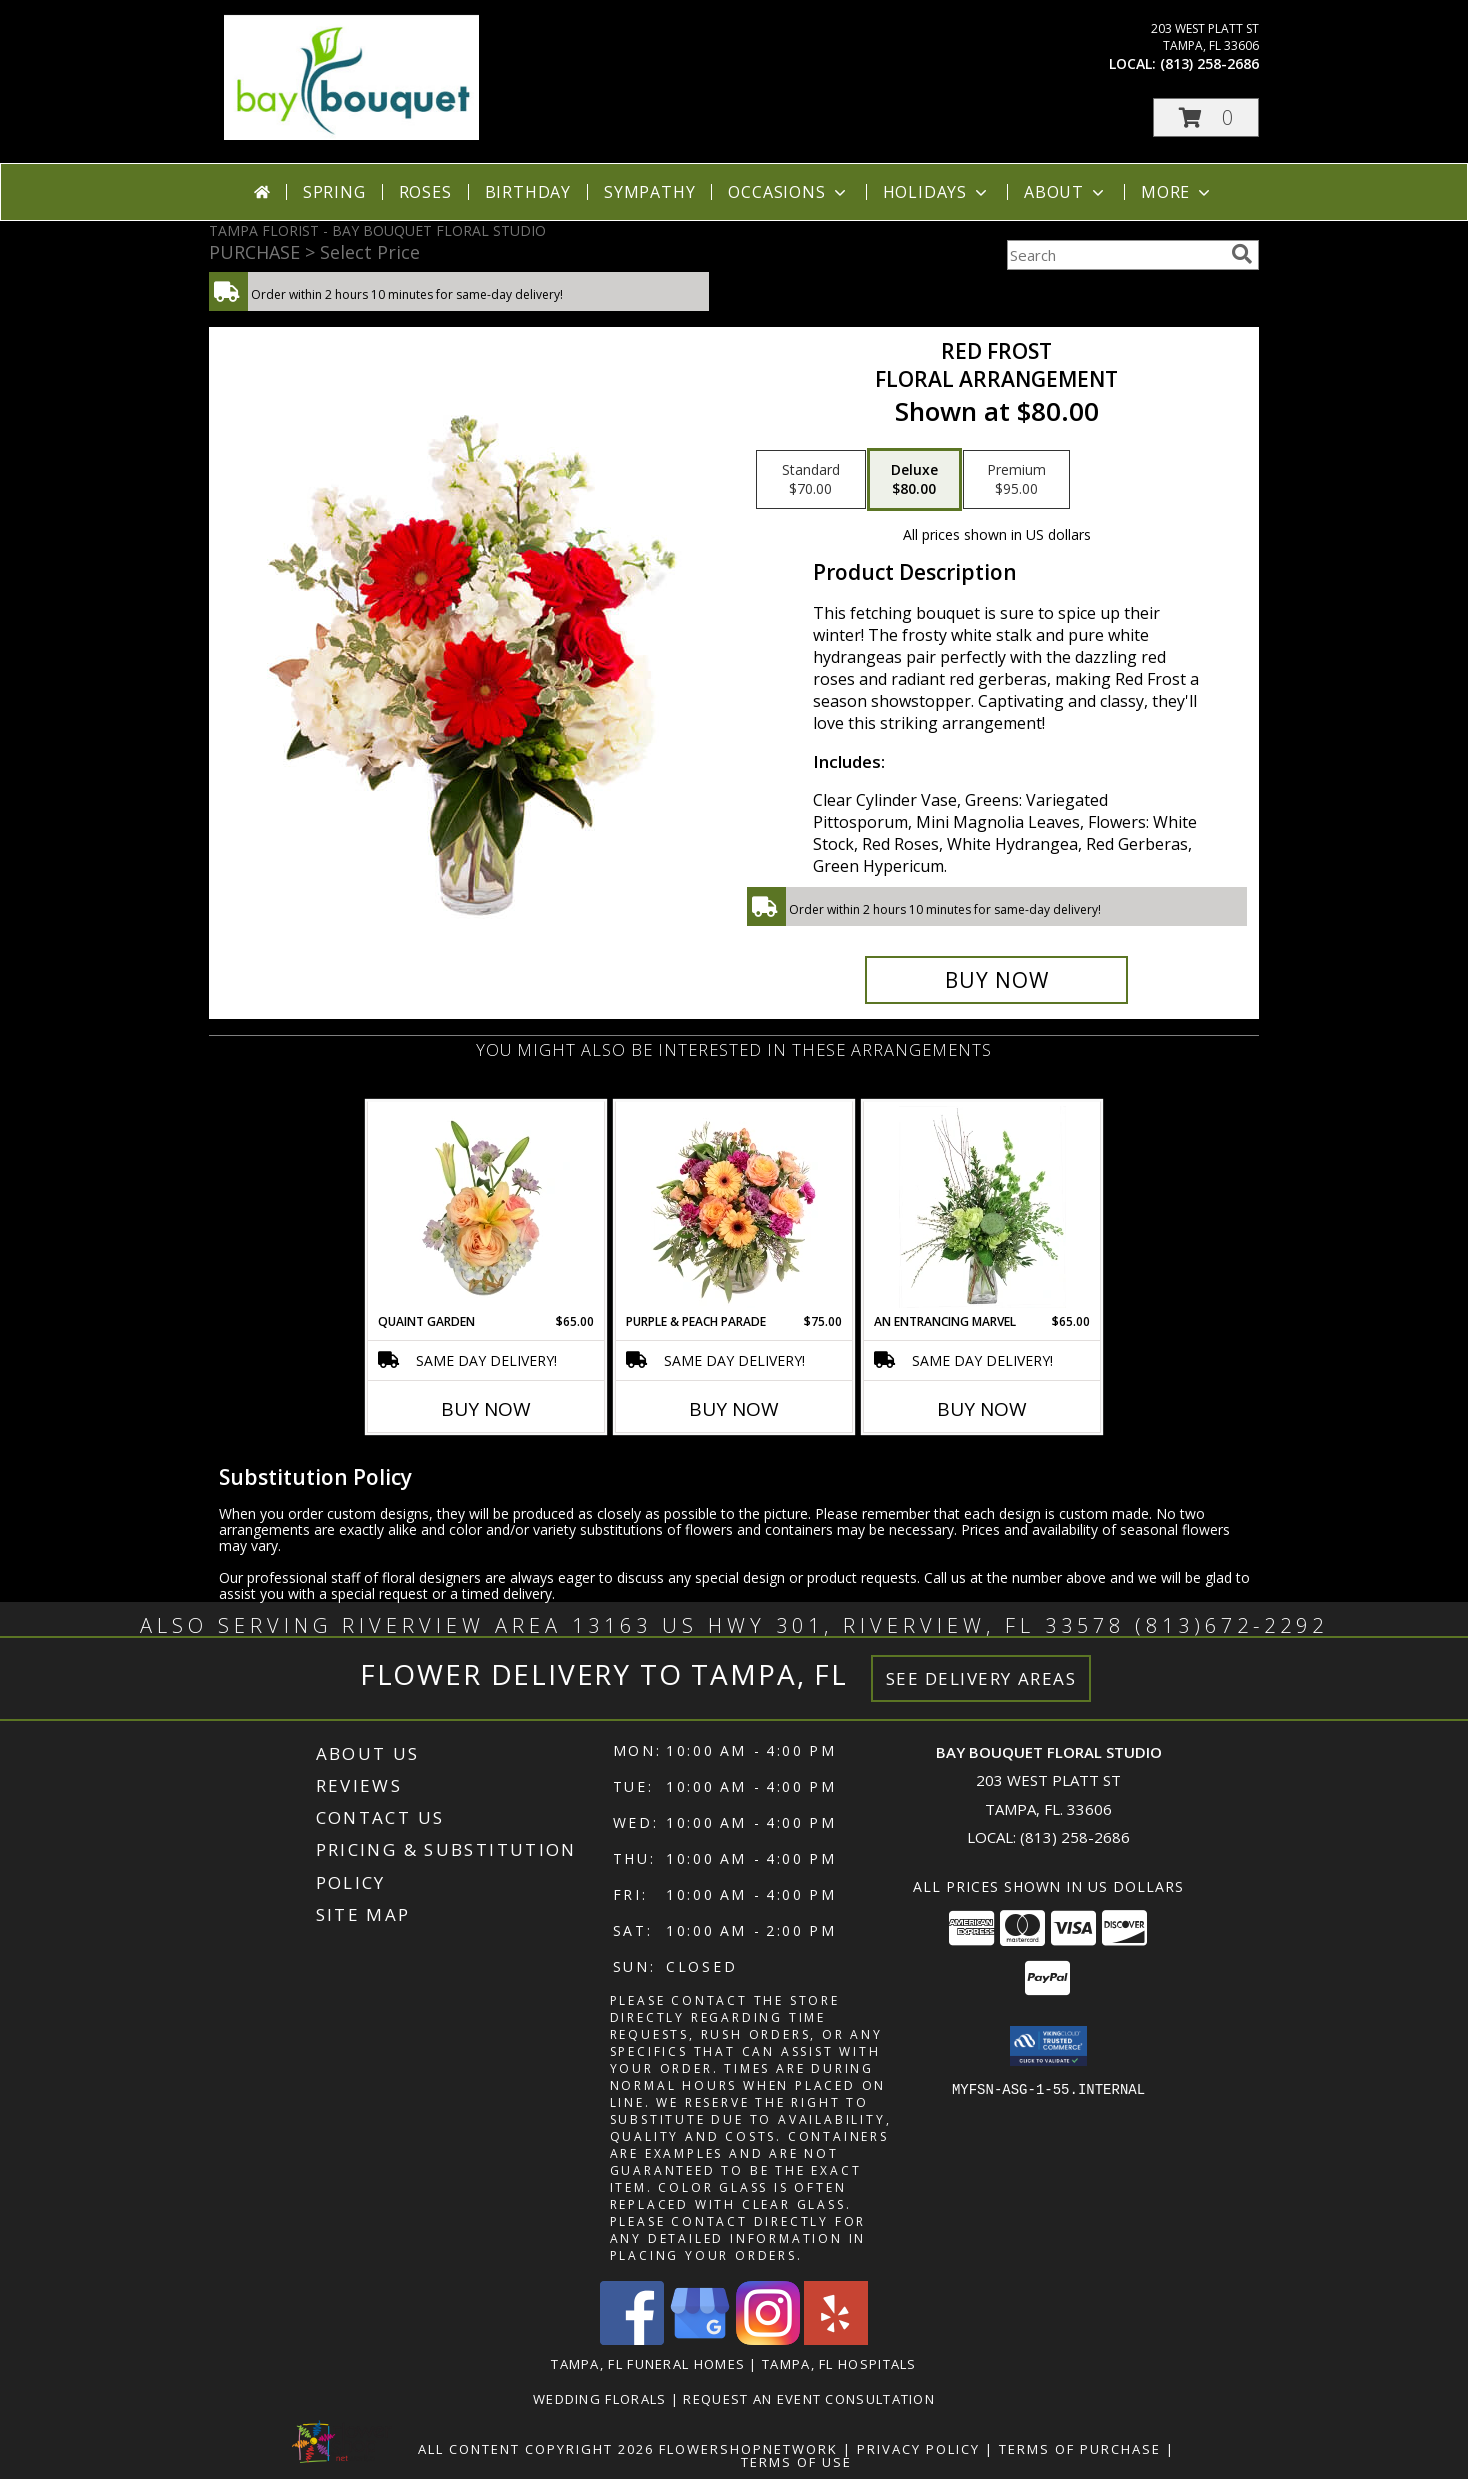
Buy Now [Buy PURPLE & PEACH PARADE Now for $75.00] (734, 1409)
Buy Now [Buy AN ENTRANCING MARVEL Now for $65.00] (982, 1409)
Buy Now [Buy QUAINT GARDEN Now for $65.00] (486, 1409)
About (1066, 192)
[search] (1242, 254)
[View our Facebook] (632, 2339)
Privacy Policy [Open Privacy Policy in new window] (918, 2449)
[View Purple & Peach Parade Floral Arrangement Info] (734, 1207)
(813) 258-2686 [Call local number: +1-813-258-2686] (1209, 63)
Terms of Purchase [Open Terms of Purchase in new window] (1080, 2449)
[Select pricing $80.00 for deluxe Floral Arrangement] (914, 480)
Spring (334, 192)
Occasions (788, 192)
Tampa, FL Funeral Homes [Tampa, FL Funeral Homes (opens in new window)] (648, 2364)
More (1177, 192)
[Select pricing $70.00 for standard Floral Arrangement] (811, 480)
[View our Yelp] (836, 2339)
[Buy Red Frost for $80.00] (996, 980)
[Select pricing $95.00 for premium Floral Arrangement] (1016, 480)
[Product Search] (1115, 255)
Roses (425, 192)
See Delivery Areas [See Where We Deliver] (981, 1678)
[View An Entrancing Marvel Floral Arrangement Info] (982, 1207)
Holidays (937, 192)
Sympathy (649, 192)
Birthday (528, 192)
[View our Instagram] (768, 2339)
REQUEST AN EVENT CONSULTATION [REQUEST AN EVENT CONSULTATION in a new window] (809, 2399)
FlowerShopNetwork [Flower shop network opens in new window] (748, 2449)
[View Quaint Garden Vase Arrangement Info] (486, 1207)
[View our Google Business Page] (700, 2339)
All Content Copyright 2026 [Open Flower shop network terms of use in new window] (536, 2449)
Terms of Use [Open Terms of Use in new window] (796, 2462)
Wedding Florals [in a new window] (602, 2399)
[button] (1206, 117)
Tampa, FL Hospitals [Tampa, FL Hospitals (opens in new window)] (839, 2364)
